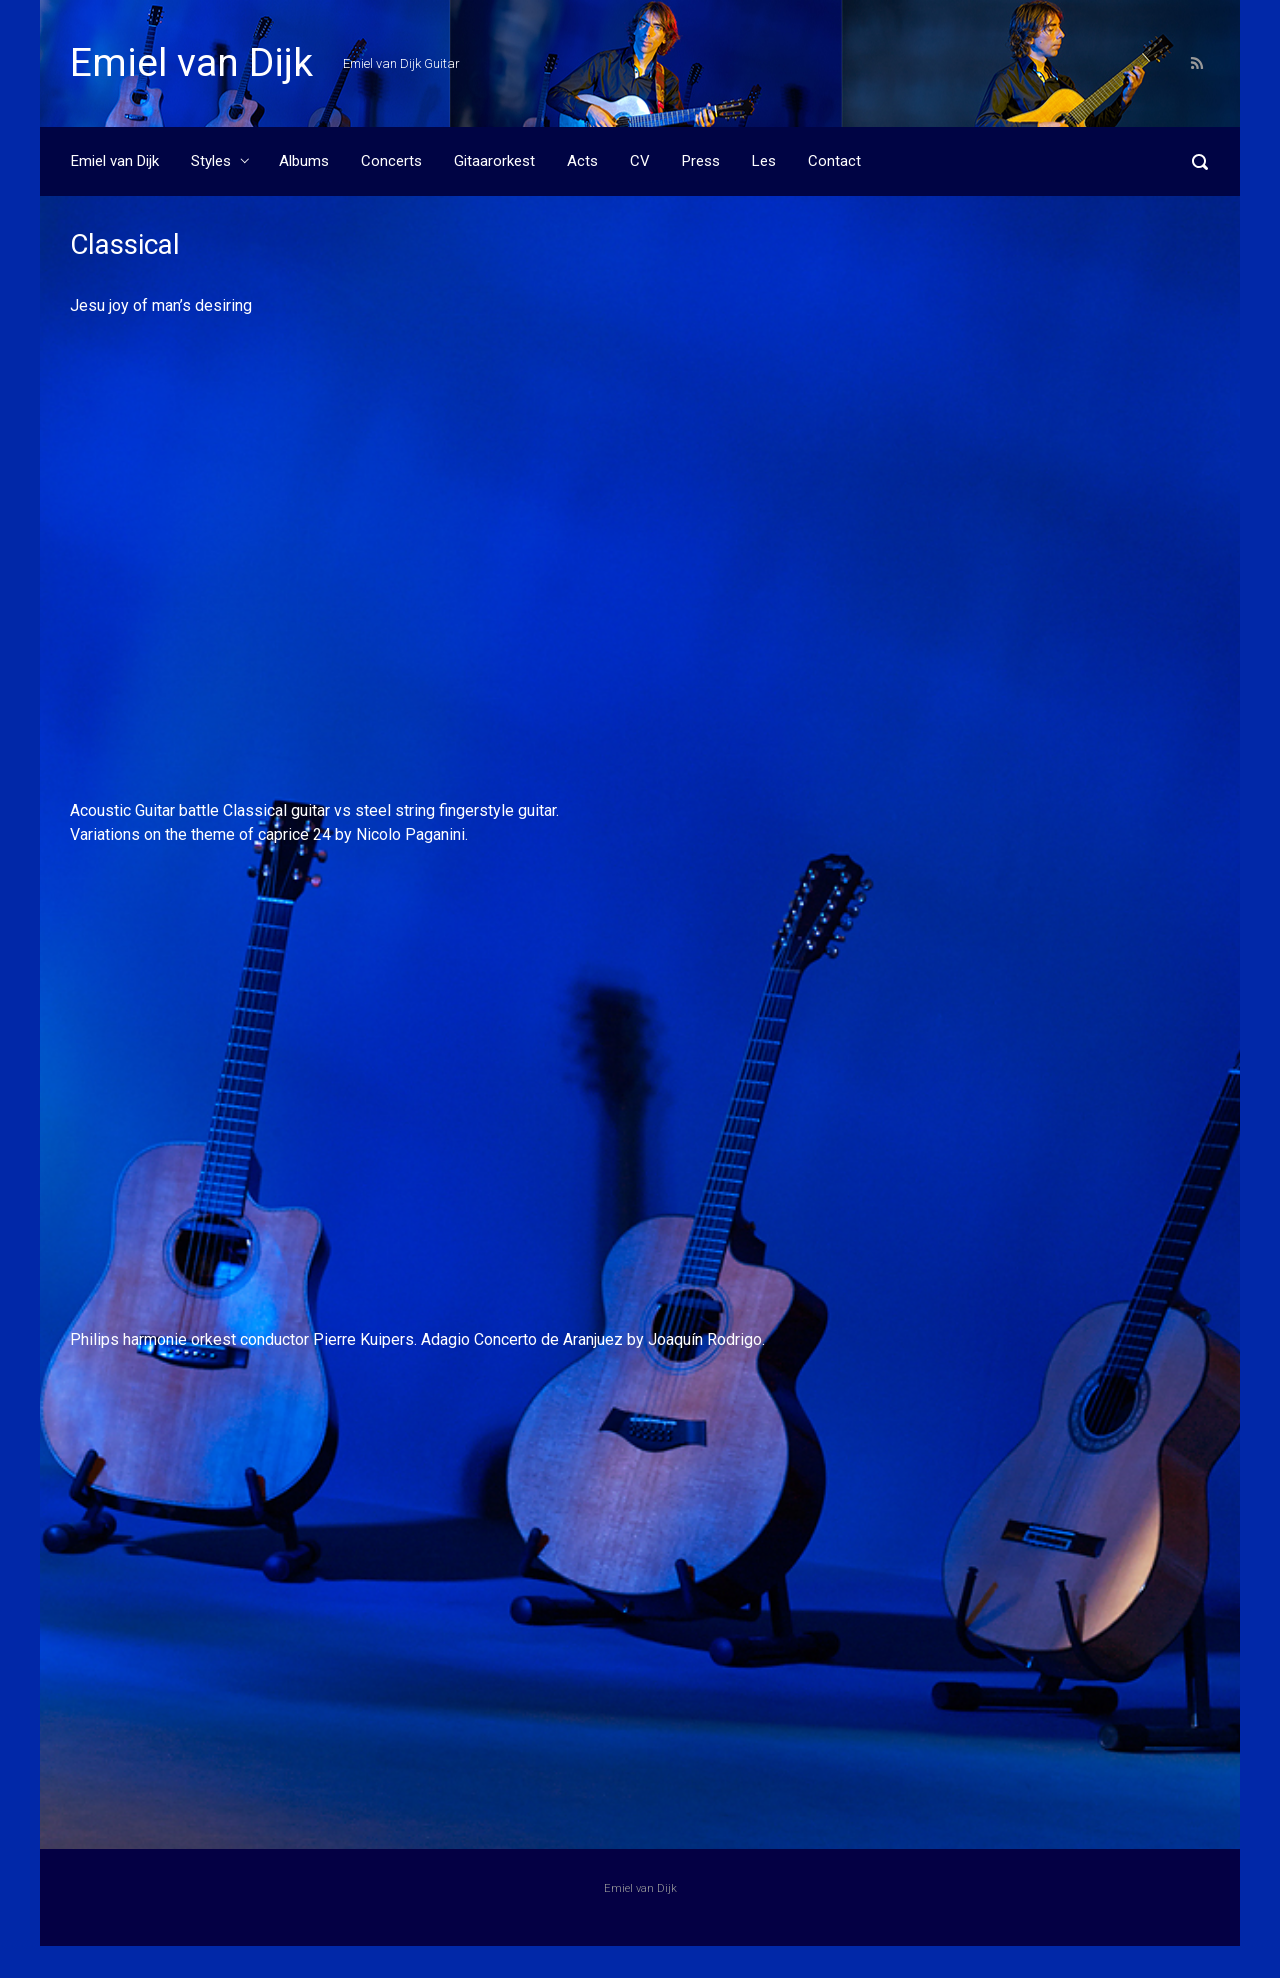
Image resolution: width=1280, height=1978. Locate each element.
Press (701, 161)
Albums (304, 161)
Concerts (391, 161)
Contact (834, 161)
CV (640, 161)
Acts (582, 161)
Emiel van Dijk (191, 63)
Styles (211, 161)
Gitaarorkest (494, 161)
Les (764, 161)
